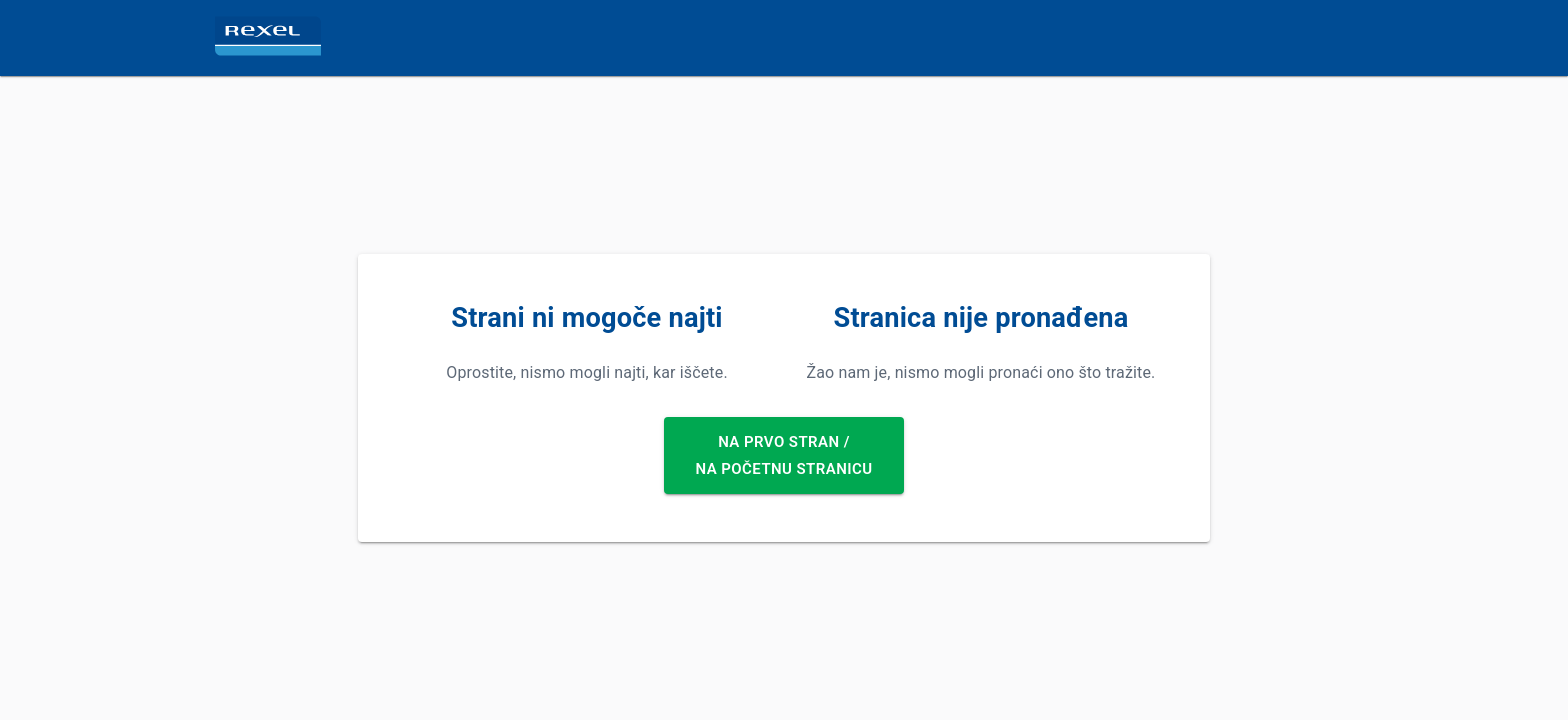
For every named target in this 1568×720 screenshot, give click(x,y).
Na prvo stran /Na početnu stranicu (784, 455)
